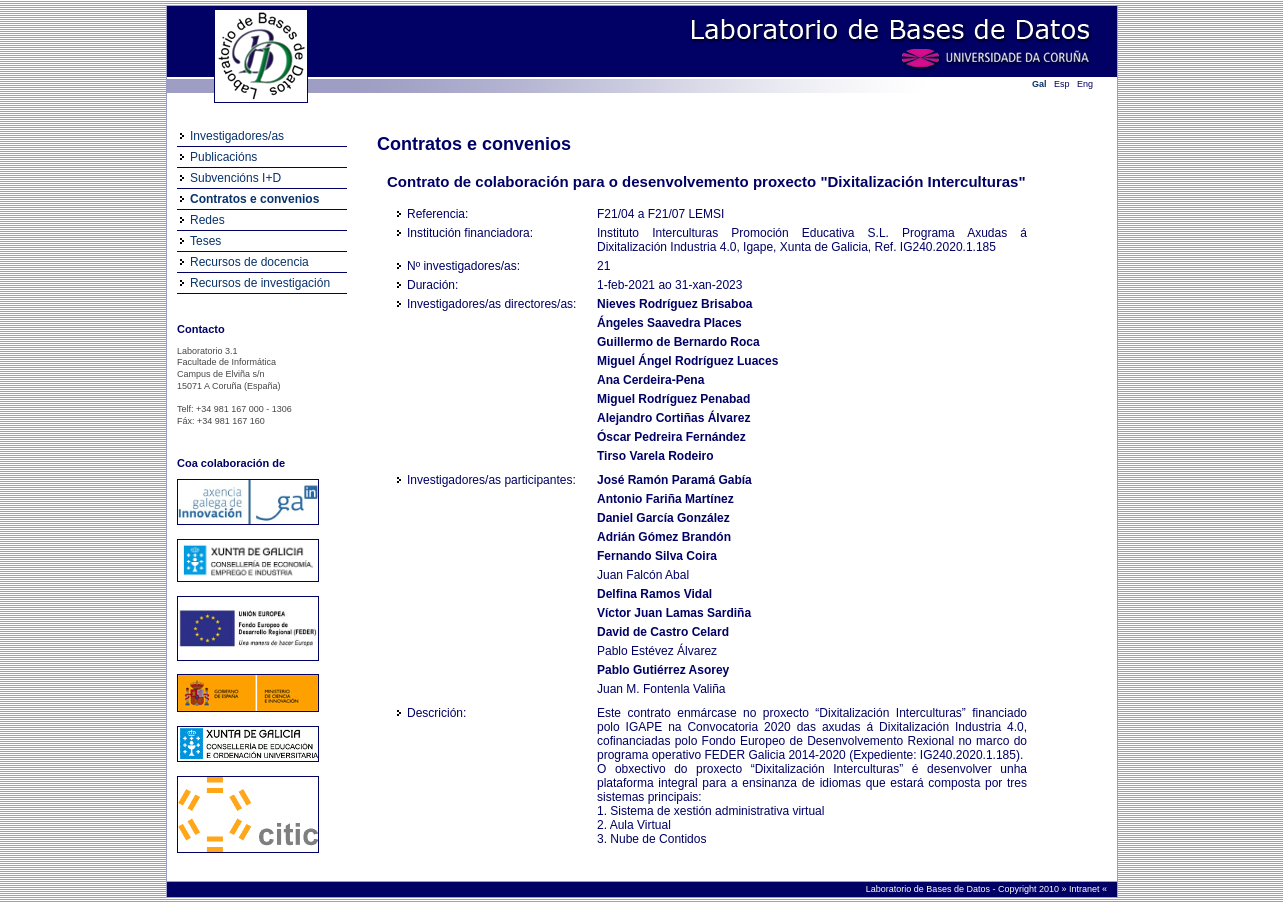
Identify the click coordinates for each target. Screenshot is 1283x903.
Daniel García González (663, 518)
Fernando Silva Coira (657, 556)
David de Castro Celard (663, 632)
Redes (207, 220)
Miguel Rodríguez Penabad (673, 399)
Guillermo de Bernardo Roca (678, 342)
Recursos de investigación (260, 283)
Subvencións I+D (235, 178)
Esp (1062, 84)
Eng (1085, 84)
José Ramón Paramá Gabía (674, 480)
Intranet (1085, 889)
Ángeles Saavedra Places (669, 323)
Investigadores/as (237, 136)
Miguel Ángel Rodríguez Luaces (687, 361)
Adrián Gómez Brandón (664, 537)
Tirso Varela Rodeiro (655, 456)
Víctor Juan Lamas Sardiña (674, 613)
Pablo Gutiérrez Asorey (663, 670)
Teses (205, 241)
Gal (1039, 84)
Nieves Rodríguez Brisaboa (674, 304)
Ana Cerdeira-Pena (650, 380)
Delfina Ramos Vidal (654, 594)
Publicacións (223, 157)
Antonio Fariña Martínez (665, 499)
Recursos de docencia (249, 262)
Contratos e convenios (254, 199)
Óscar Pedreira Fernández (671, 437)
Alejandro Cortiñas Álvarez (673, 418)
